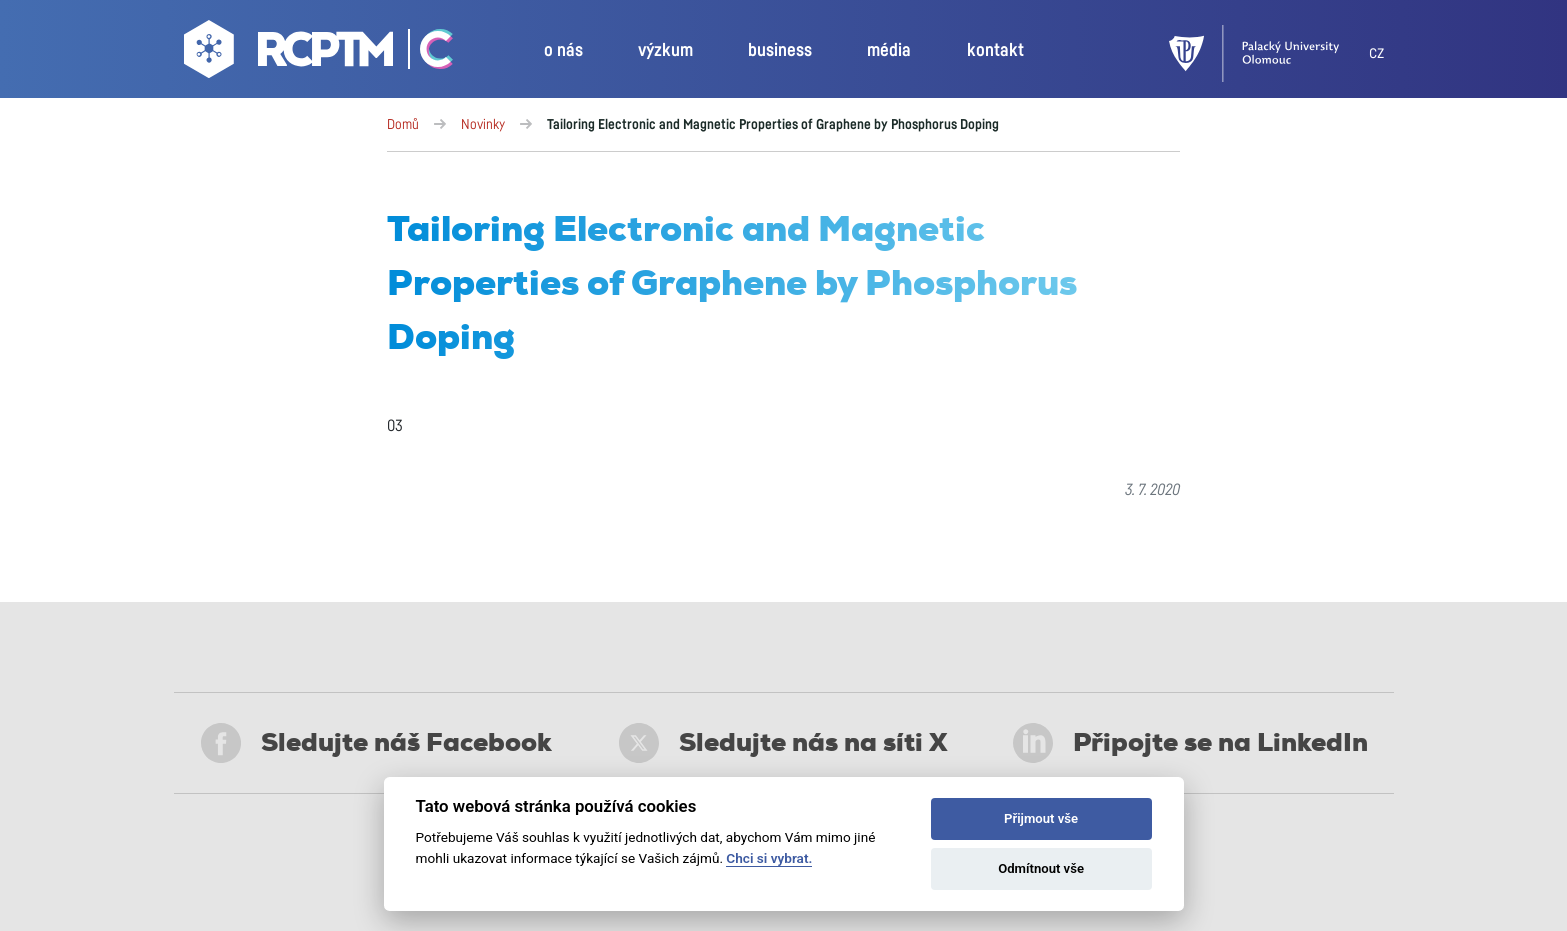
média (889, 51)
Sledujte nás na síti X (783, 743)
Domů (403, 125)
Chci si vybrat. (769, 858)
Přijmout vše (1041, 818)
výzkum (665, 51)
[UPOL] (1269, 53)
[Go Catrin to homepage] (425, 54)
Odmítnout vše (1041, 868)
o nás (563, 51)
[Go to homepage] (291, 54)
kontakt (995, 51)
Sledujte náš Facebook (376, 743)
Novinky (483, 125)
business (780, 51)
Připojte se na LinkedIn (1190, 743)
